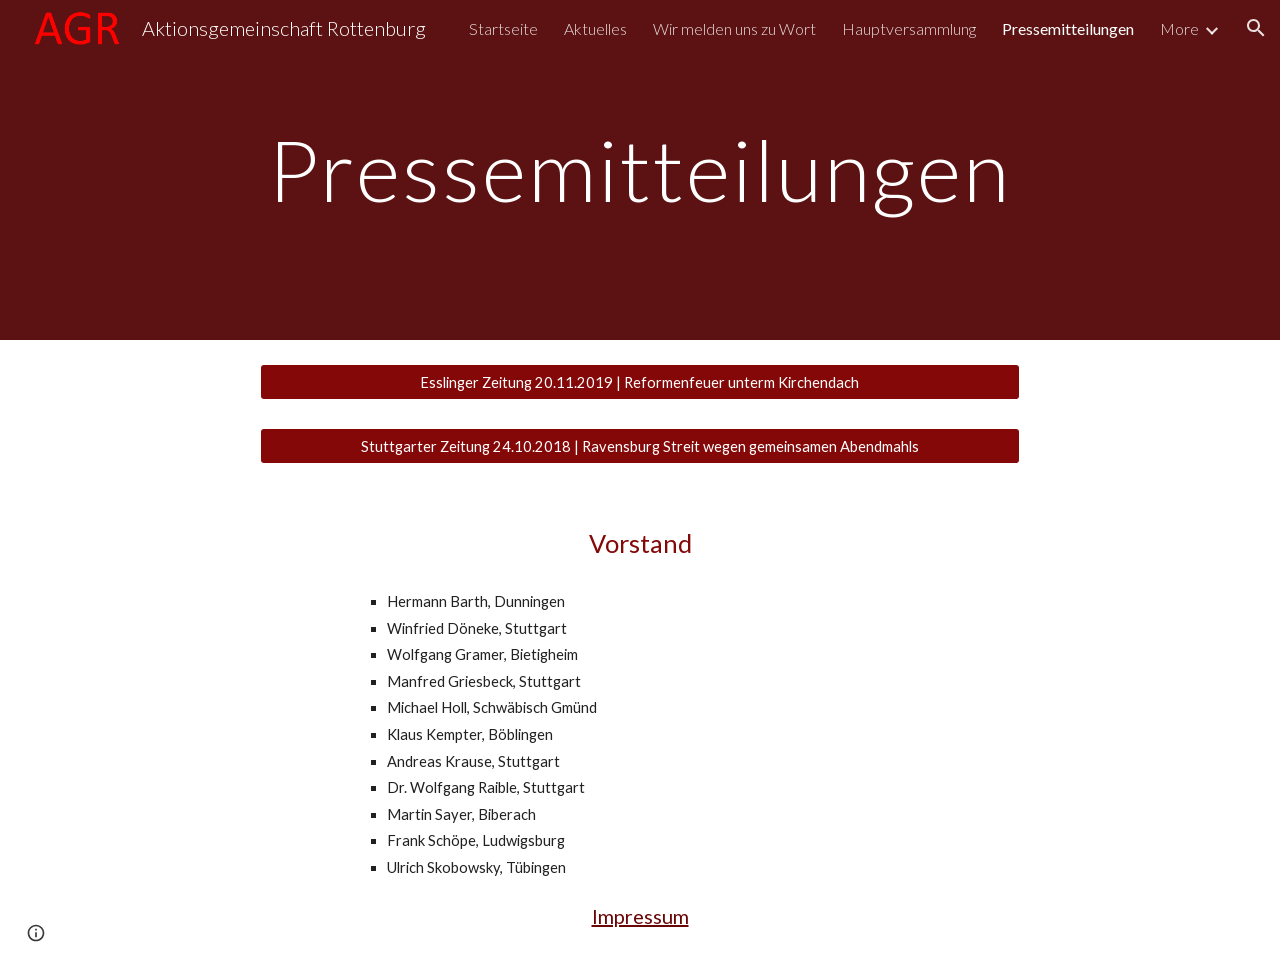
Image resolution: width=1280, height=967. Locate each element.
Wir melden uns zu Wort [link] (734, 28)
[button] (1256, 28)
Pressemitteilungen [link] (1068, 28)
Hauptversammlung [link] (909, 28)
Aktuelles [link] (595, 28)
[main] (640, 169)
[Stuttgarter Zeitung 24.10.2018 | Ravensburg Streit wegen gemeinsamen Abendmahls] (640, 446)
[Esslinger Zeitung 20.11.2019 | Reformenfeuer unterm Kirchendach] (640, 382)
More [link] (1179, 28)
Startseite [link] (503, 28)
